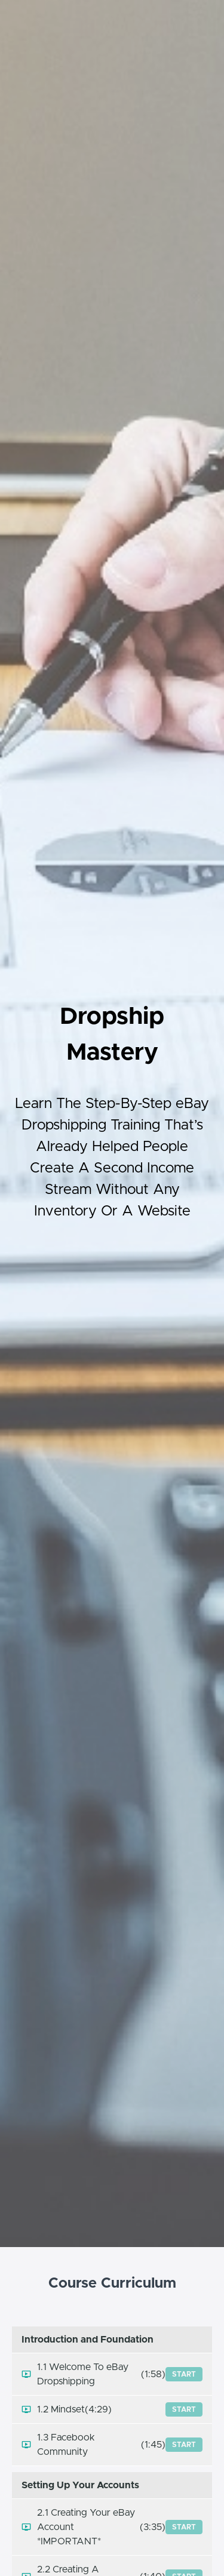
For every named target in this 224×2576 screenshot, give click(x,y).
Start (184, 2374)
